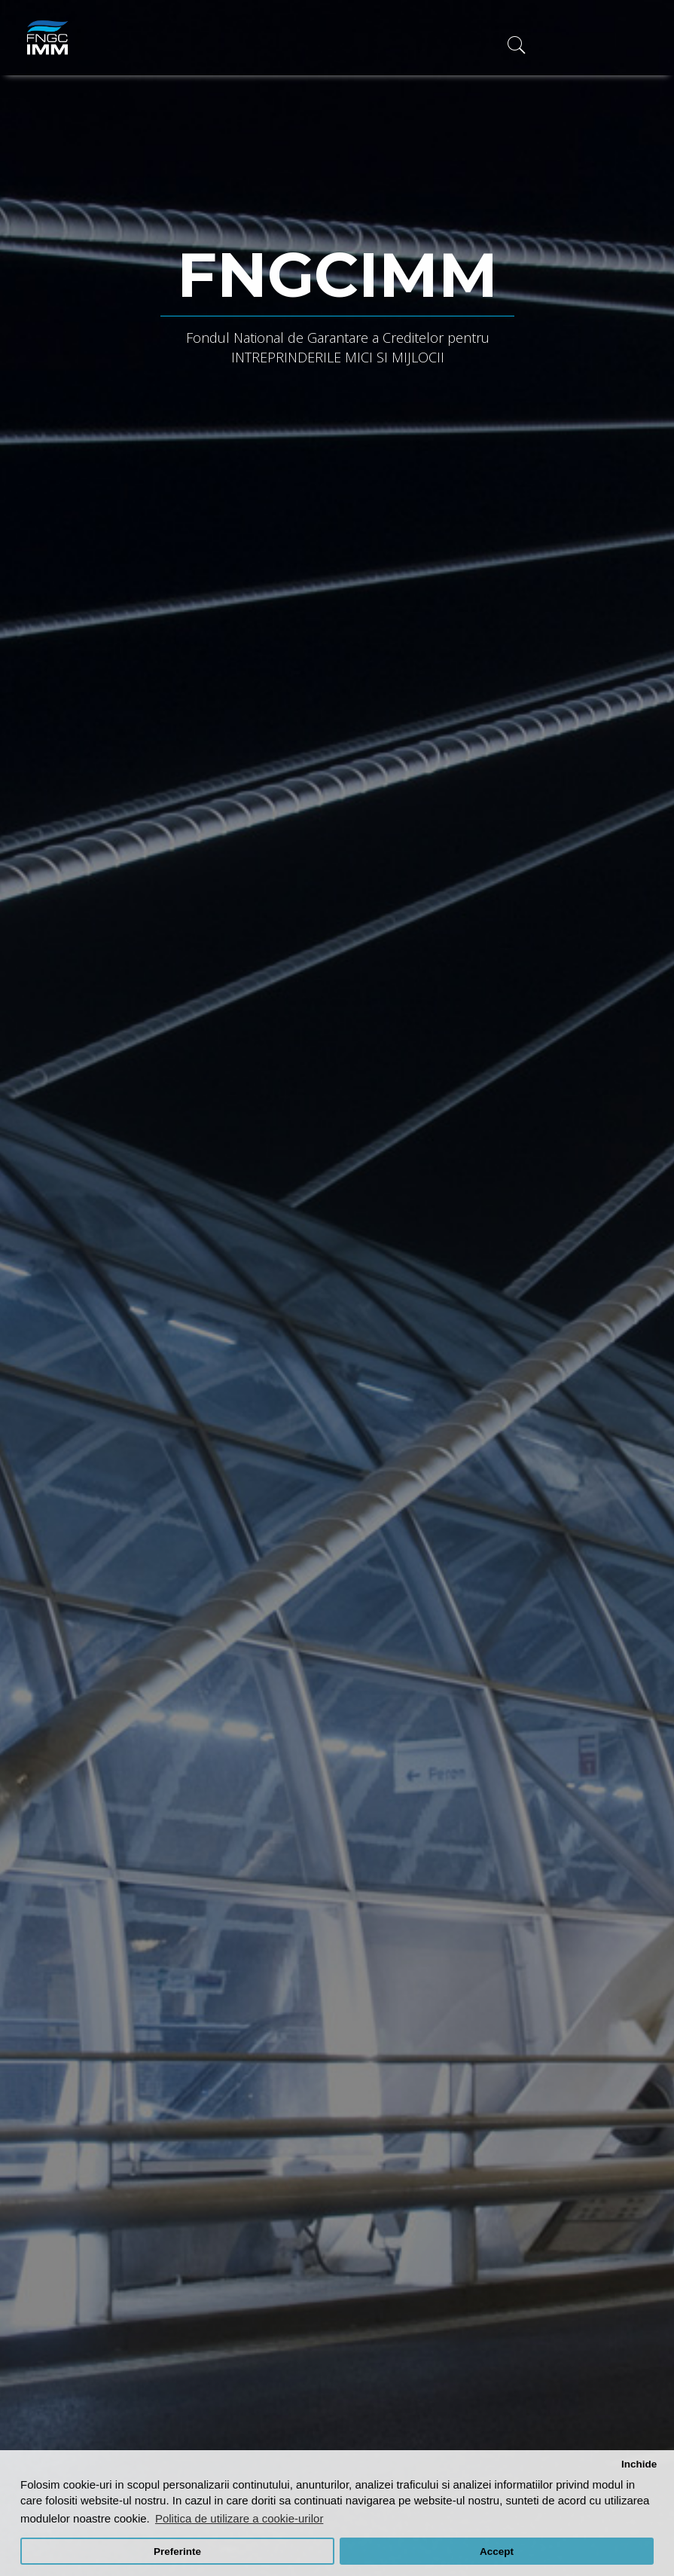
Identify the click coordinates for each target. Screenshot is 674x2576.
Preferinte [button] (177, 2551)
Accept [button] (497, 2551)
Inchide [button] (639, 2464)
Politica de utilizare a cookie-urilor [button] (239, 2518)
